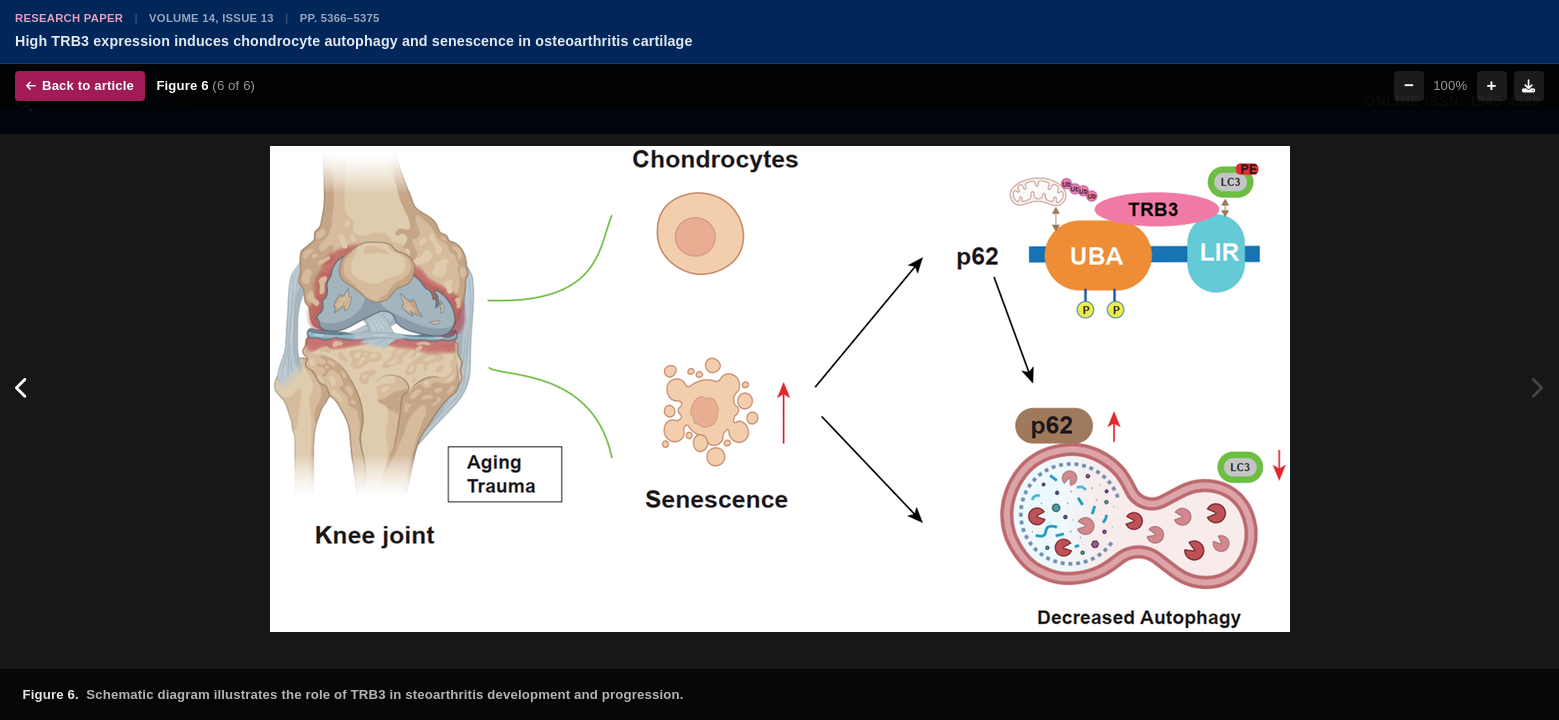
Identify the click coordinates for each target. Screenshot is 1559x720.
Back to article (80, 85)
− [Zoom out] (1409, 85)
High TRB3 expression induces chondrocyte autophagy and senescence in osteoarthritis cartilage (354, 41)
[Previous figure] (22, 389)
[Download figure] (1529, 86)
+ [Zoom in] (1492, 85)
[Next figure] (1536, 389)
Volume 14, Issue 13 (211, 18)
